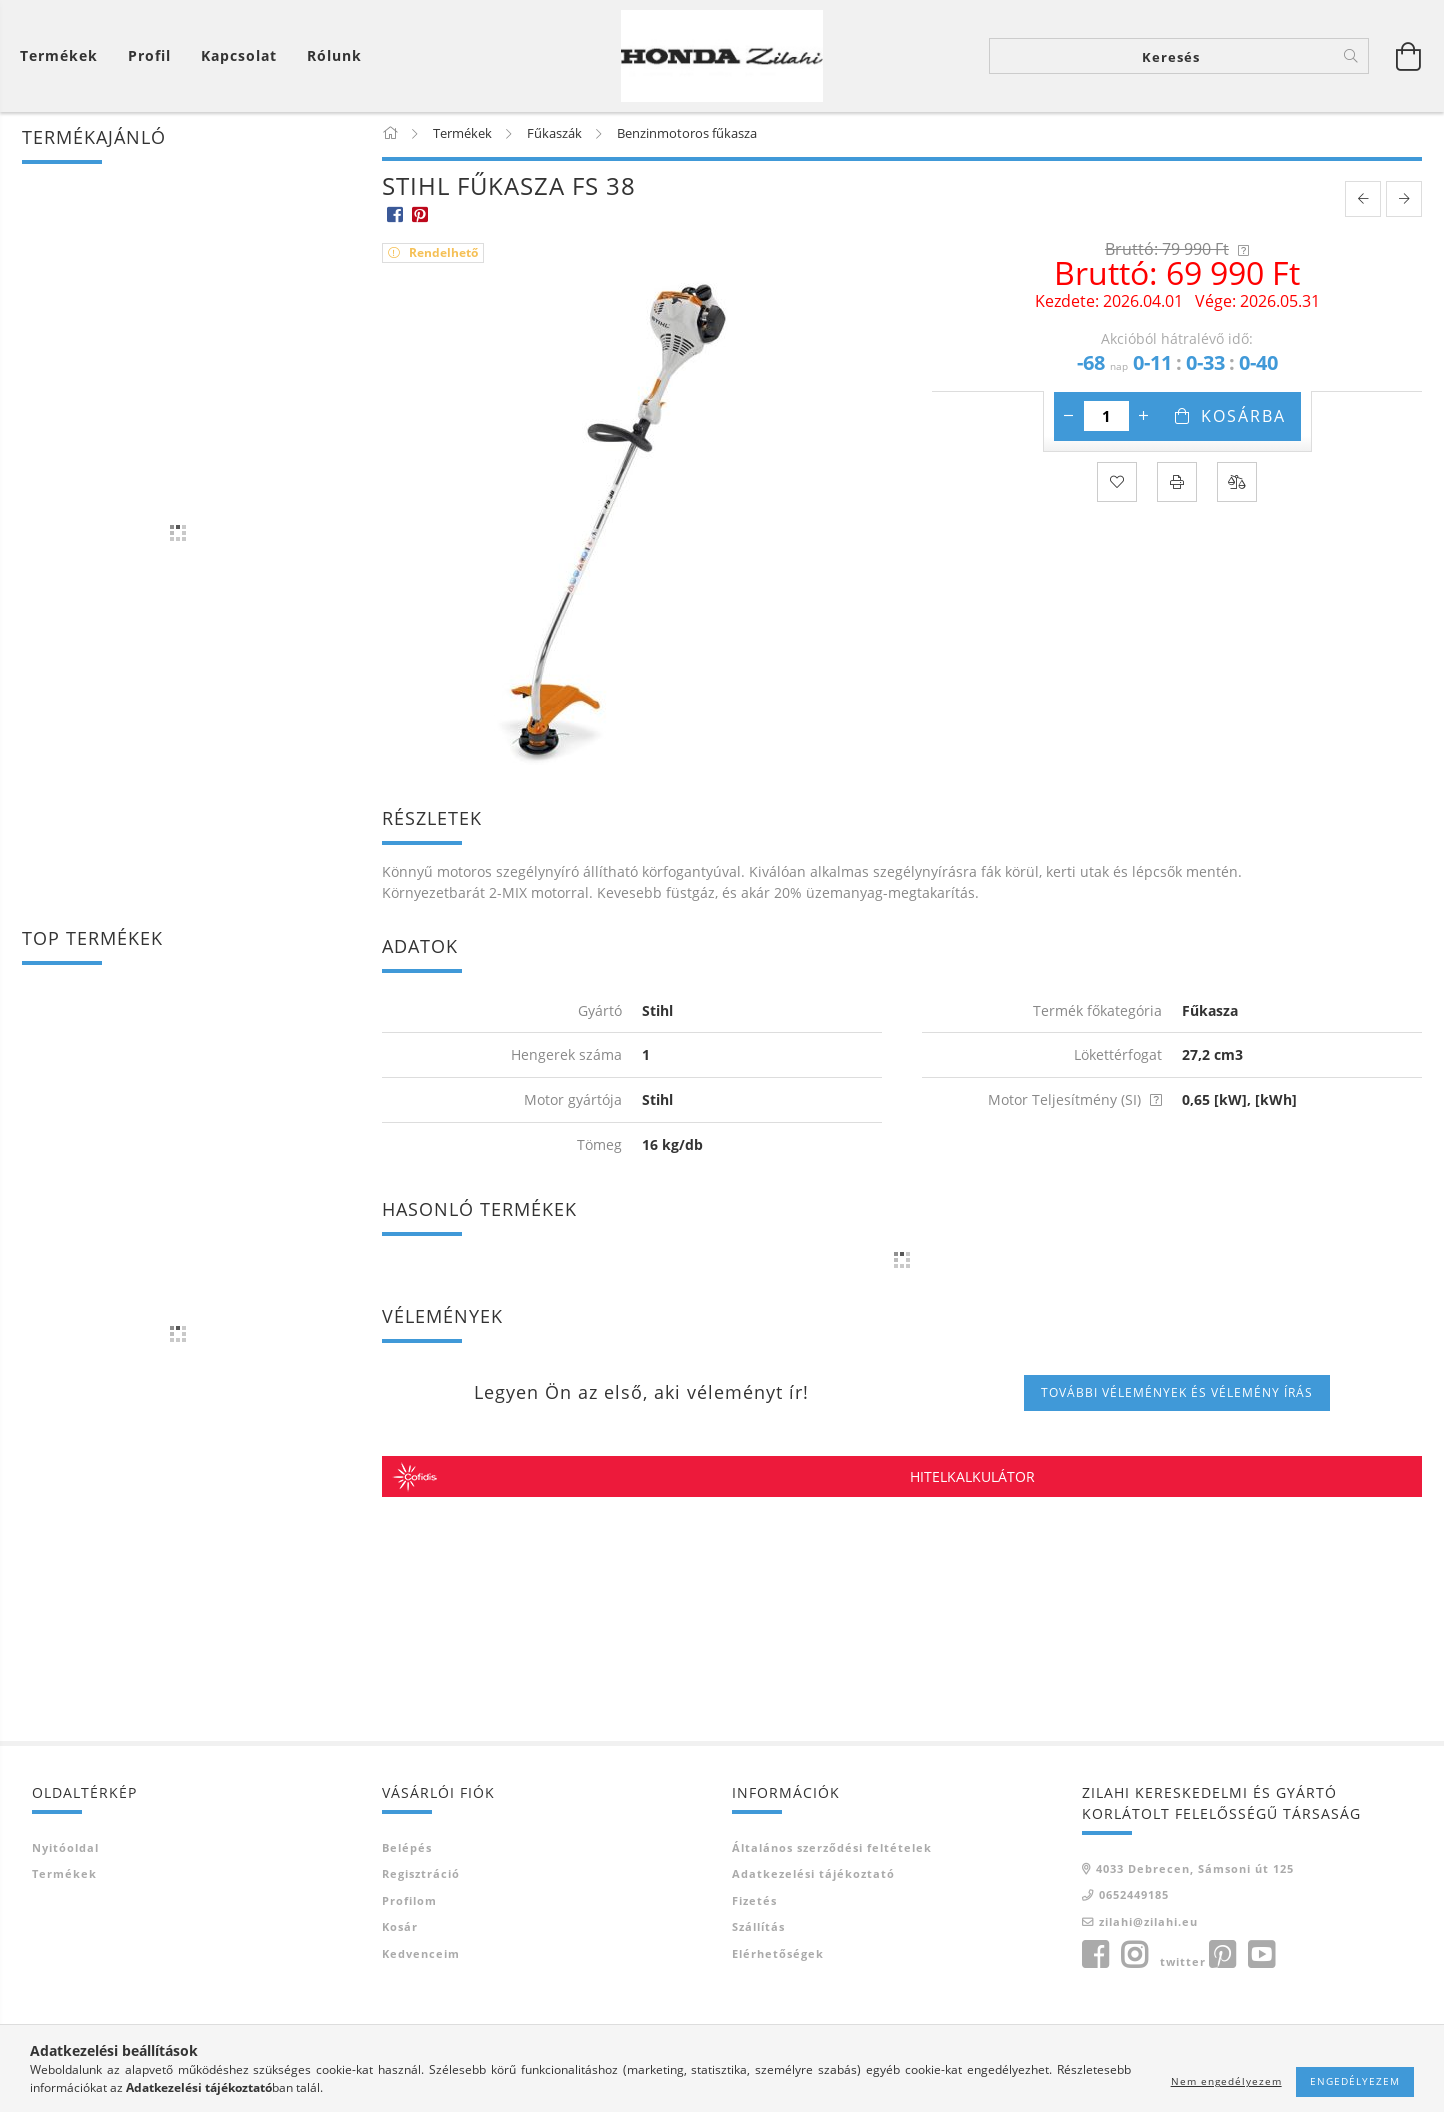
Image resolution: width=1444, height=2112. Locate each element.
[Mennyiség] (1106, 427)
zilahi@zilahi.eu (1148, 1932)
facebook (1095, 1967)
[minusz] (1069, 427)
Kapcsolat (239, 60)
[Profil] (149, 60)
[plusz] (1144, 427)
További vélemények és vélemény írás (1177, 1403)
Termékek (64, 1885)
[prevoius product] (1363, 210)
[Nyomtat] (1177, 493)
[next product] (1404, 210)
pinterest (1222, 1967)
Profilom (409, 1911)
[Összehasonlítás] (1237, 493)
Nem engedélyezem (1226, 2081)
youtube (1261, 1967)
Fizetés (754, 1911)
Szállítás (758, 1938)
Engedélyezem (1355, 2081)
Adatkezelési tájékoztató (813, 1885)
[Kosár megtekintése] (64, 60)
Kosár (400, 1938)
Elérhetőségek (778, 1964)
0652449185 (1134, 1906)
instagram (1134, 1967)
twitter (1183, 1973)
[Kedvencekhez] (1117, 493)
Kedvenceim (421, 1964)
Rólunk (334, 60)
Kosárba (1243, 427)
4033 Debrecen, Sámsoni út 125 (1195, 1879)
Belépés (407, 1858)
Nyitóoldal (65, 1858)
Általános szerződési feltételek (832, 1858)
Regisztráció (421, 1885)
